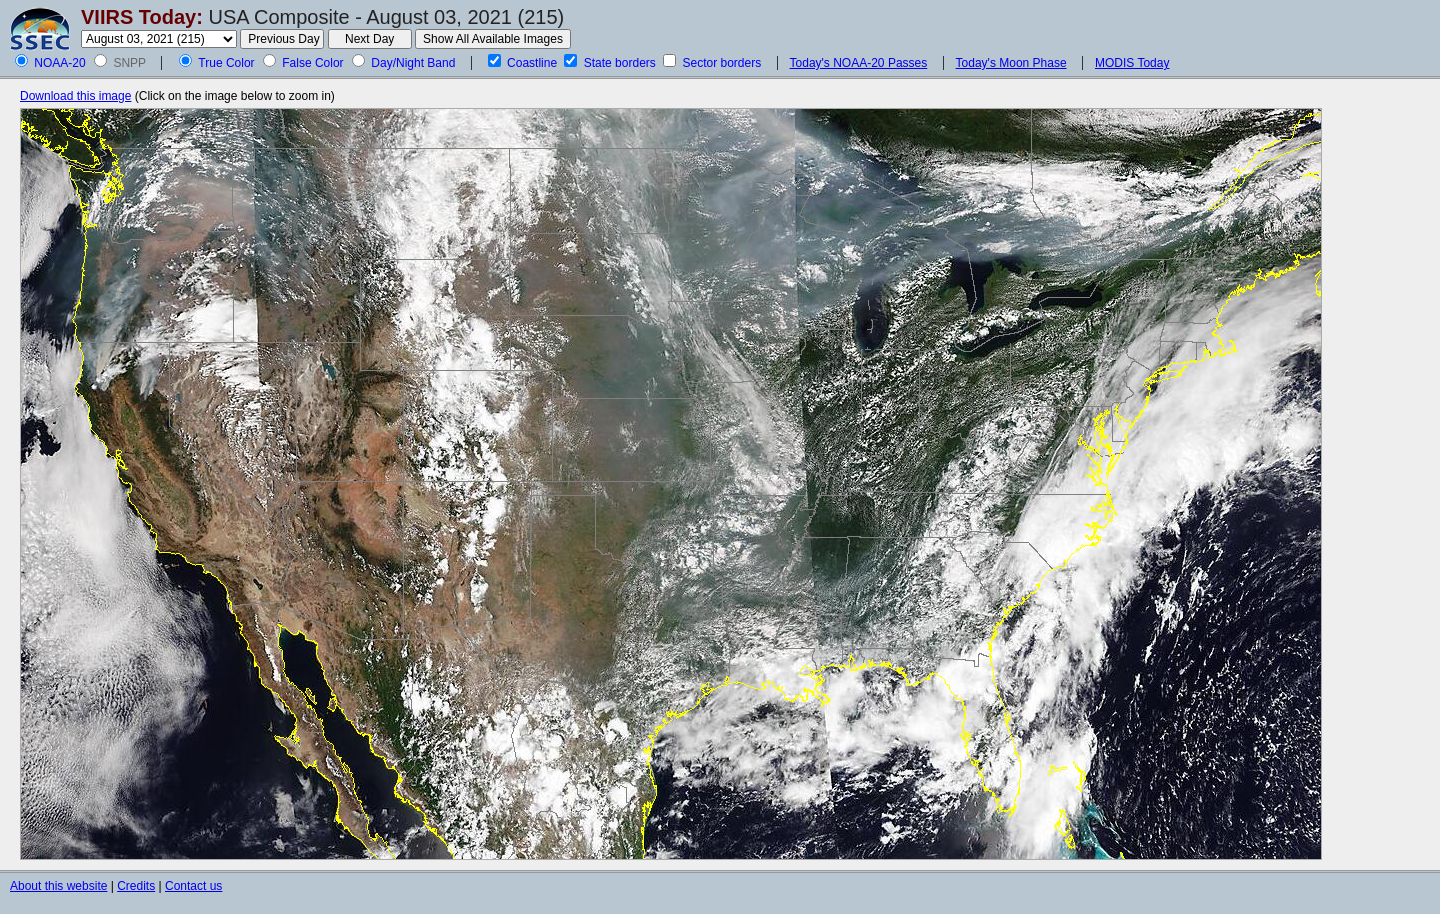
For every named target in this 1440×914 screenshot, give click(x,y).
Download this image (75, 96)
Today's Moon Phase (1011, 63)
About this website (58, 886)
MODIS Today (1132, 63)
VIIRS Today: (142, 17)
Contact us (193, 886)
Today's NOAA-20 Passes (859, 63)
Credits (136, 886)
